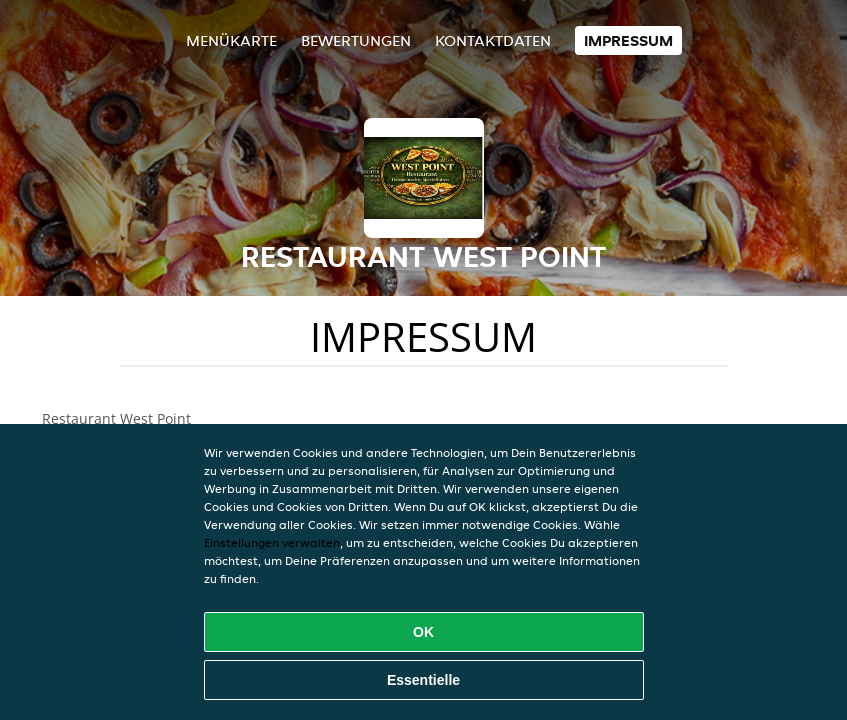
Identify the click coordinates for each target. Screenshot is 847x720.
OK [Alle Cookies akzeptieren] (423, 632)
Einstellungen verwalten (272, 542)
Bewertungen (356, 40)
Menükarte (231, 40)
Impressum (628, 40)
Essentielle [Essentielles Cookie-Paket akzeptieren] (423, 680)
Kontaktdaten (493, 40)
